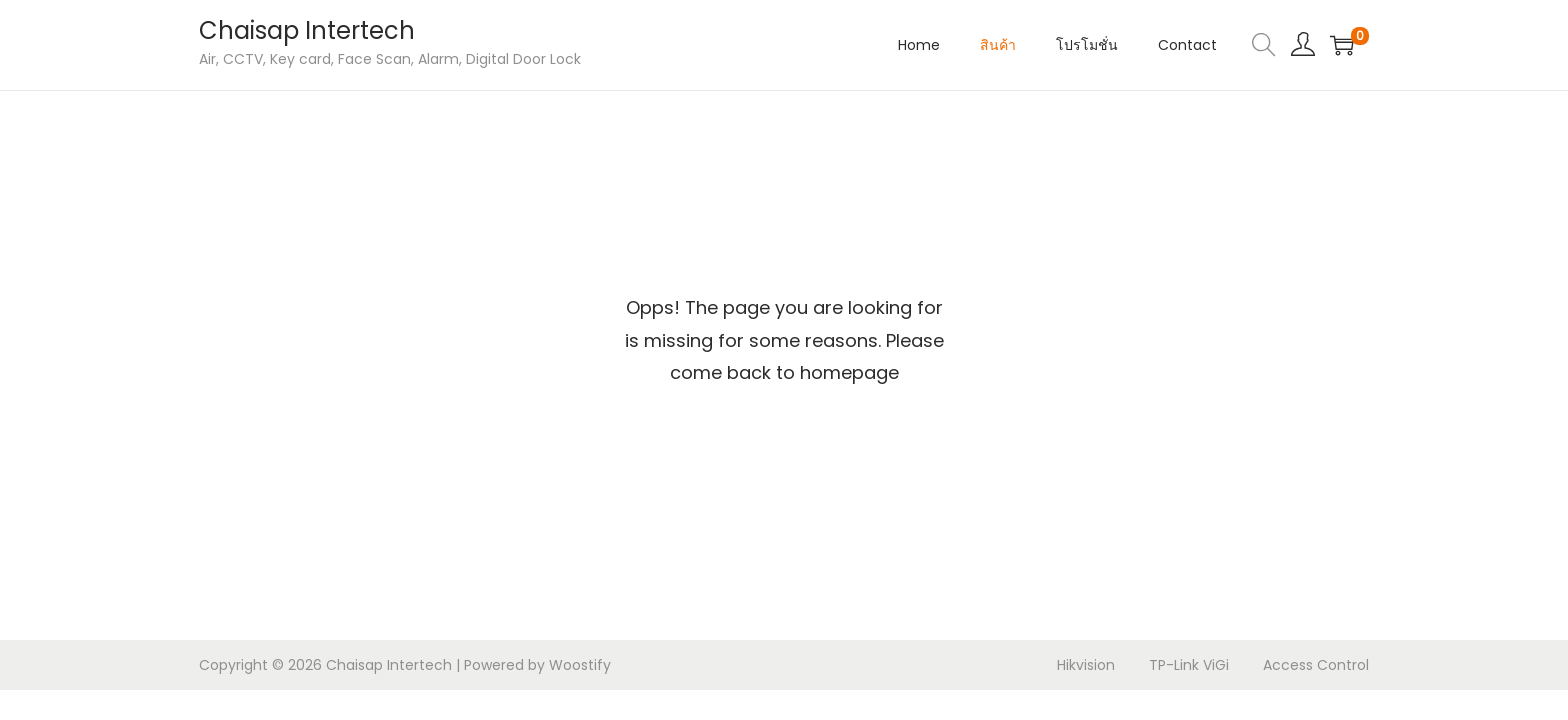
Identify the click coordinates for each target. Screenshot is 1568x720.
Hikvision (1086, 665)
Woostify (580, 665)
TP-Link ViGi (1189, 665)
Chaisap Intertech (307, 30)
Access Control (1316, 665)
